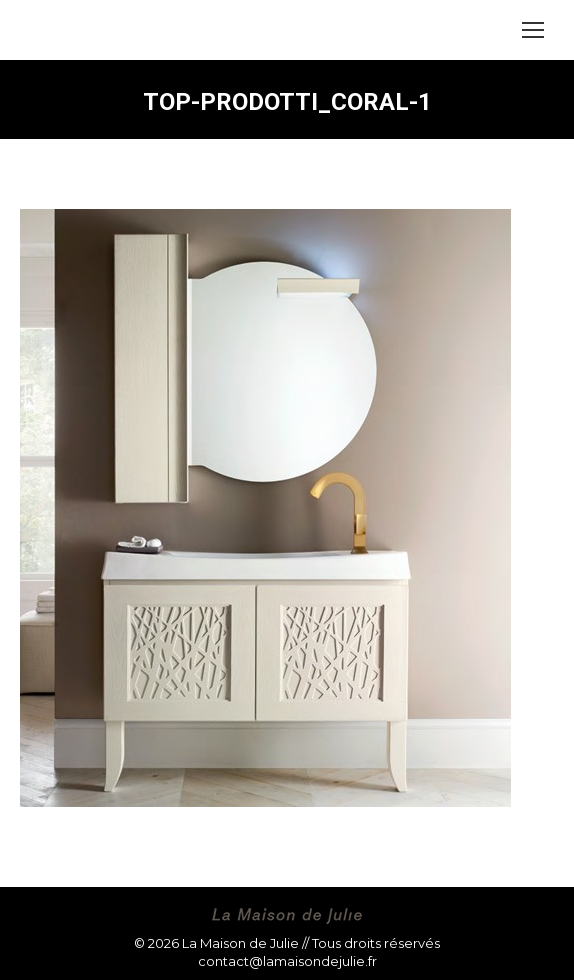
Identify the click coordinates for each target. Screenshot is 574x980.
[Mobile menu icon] (533, 30)
